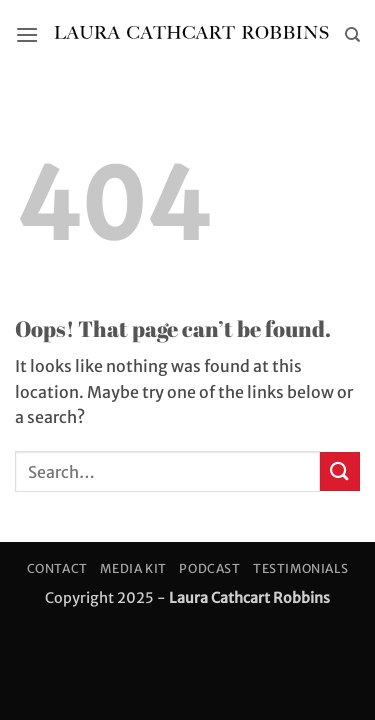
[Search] (352, 35)
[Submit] (340, 471)
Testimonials (300, 568)
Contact (57, 568)
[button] (27, 34)
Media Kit (133, 568)
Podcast (209, 568)
